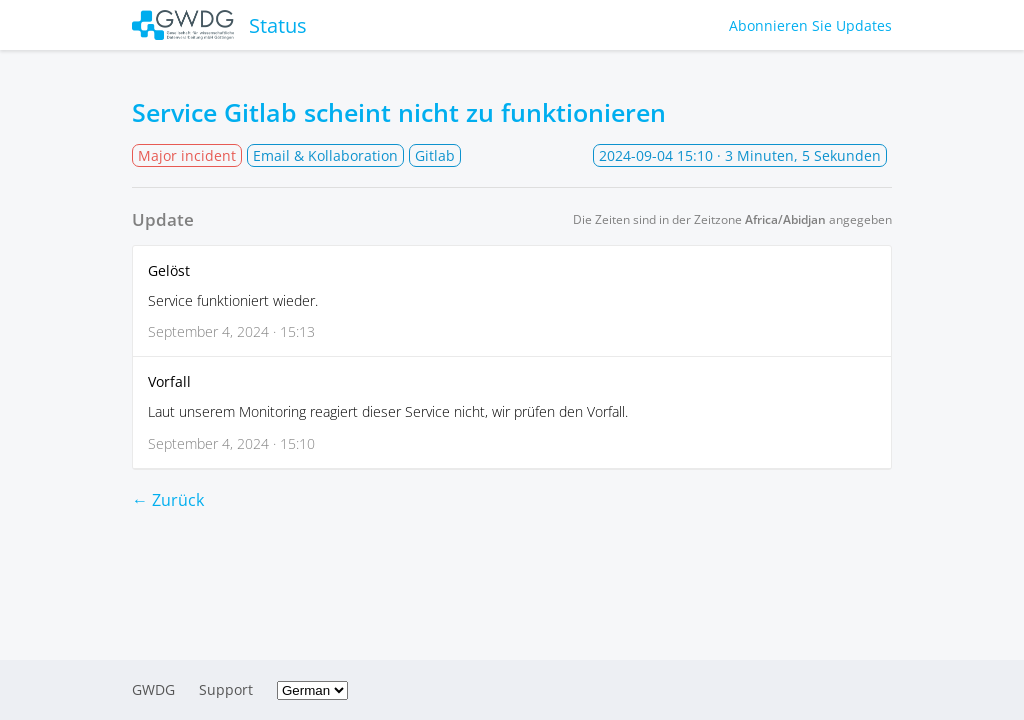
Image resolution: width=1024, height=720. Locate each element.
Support (226, 689)
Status (219, 25)
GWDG (153, 689)
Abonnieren (810, 25)
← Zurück (168, 500)
